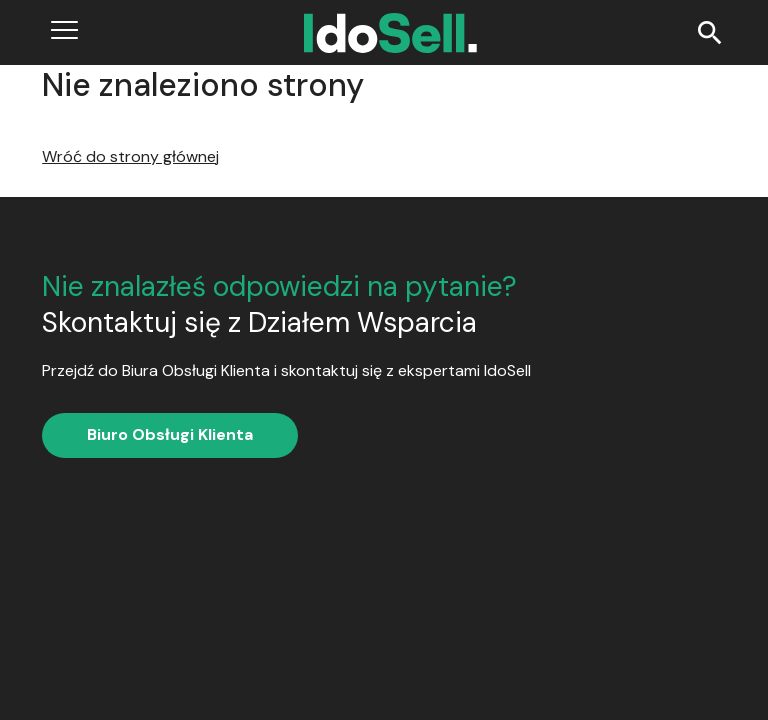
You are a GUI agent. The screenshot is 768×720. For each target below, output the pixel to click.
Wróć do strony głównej (130, 156)
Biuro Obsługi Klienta (170, 434)
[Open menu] (64, 32)
